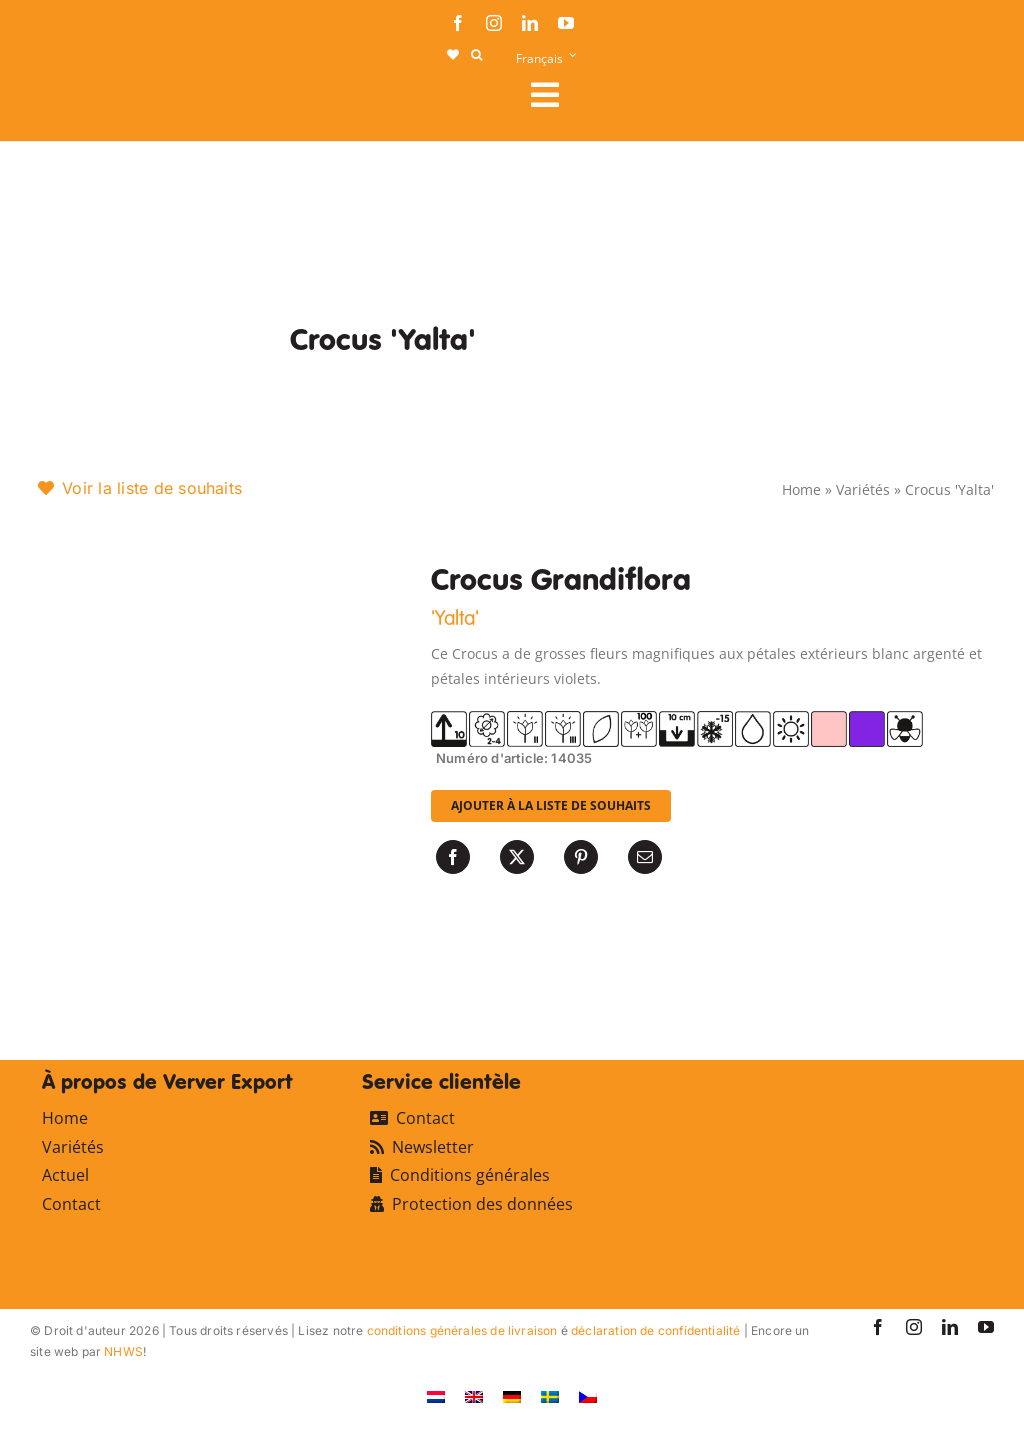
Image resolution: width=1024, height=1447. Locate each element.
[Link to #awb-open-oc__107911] (754, 95)
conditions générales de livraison (462, 1330)
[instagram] (494, 23)
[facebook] (458, 23)
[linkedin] (530, 23)
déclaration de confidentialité (655, 1330)
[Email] (645, 857)
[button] (476, 55)
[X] (517, 857)
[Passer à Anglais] (474, 1395)
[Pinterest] (581, 857)
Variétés (863, 489)
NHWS (123, 1351)
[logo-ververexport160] (70, 100)
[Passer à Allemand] (512, 1395)
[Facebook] (453, 857)
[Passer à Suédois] (550, 1395)
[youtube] (566, 23)
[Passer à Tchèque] (588, 1395)
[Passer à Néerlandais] (436, 1395)
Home (801, 489)
